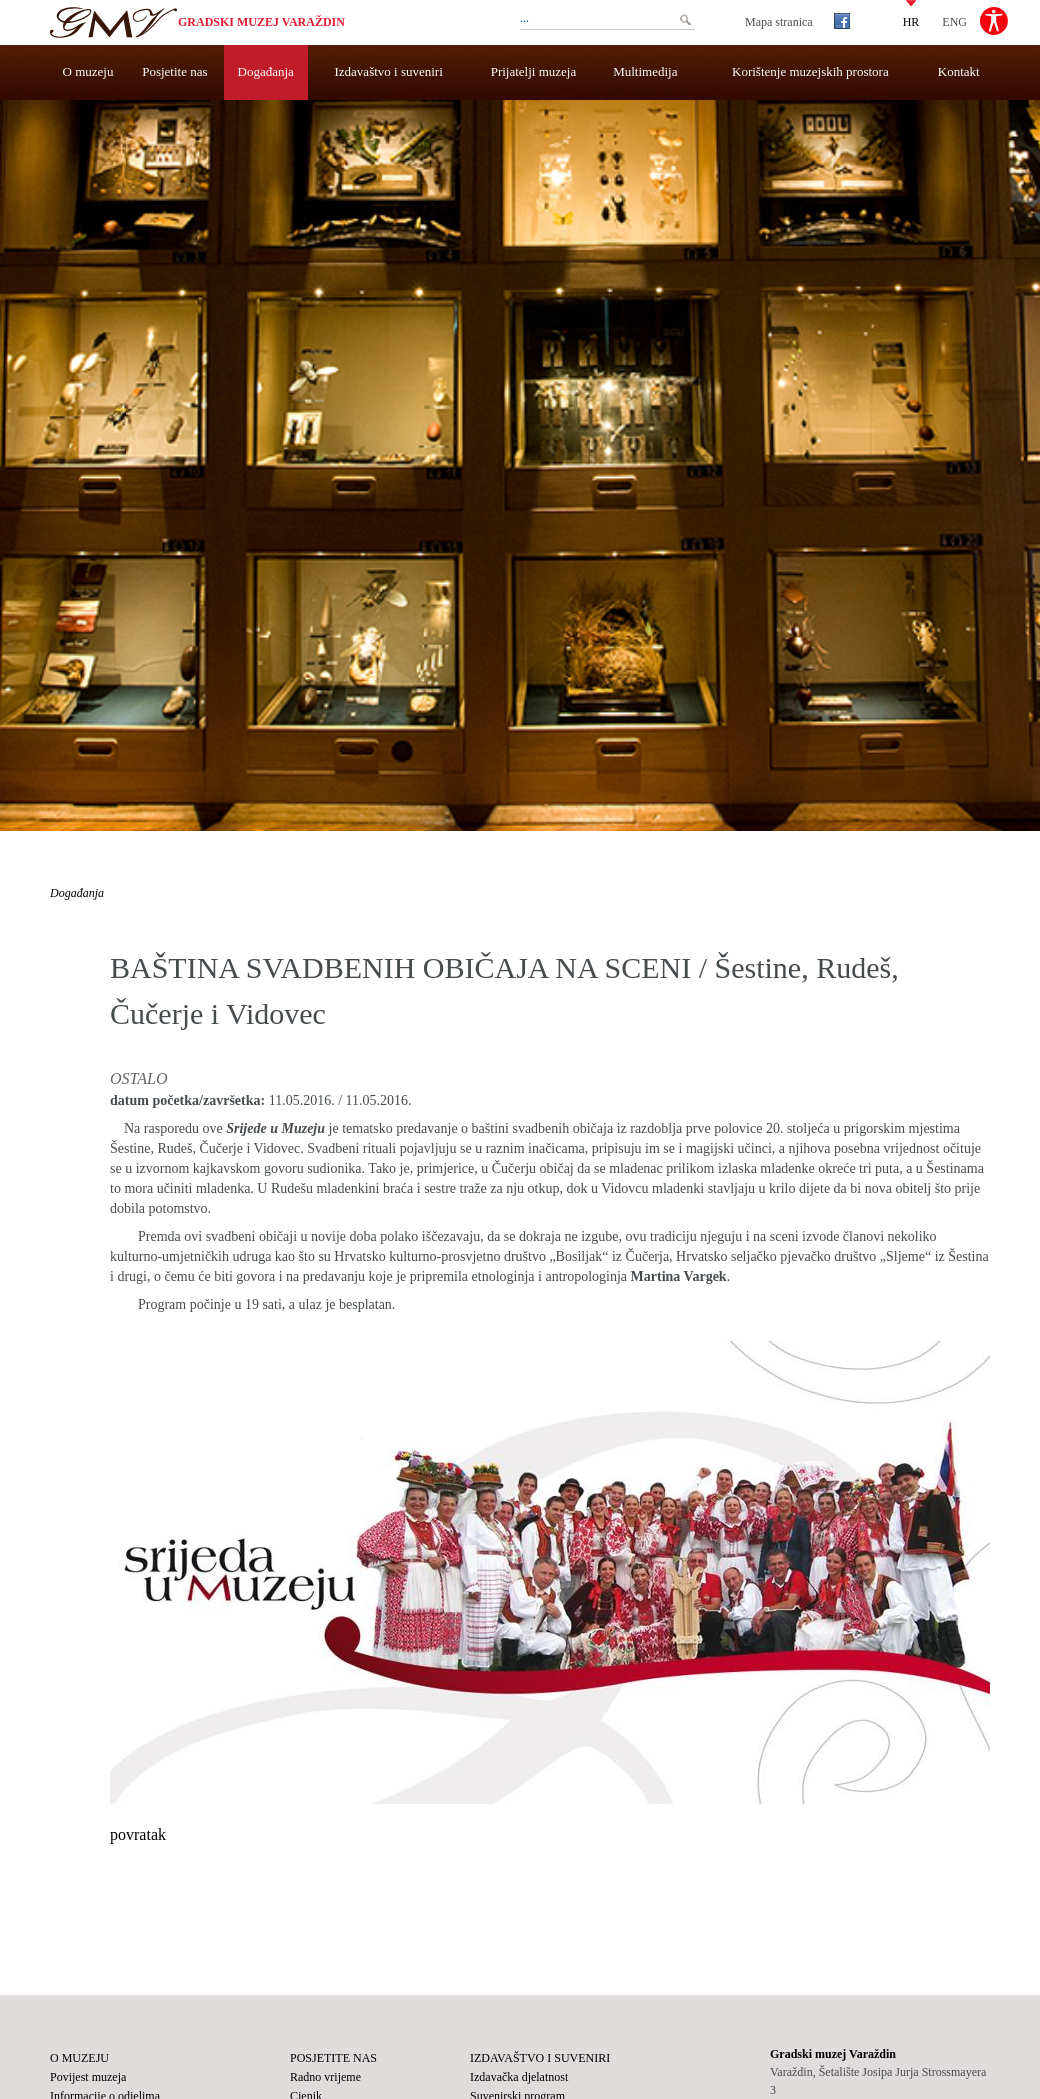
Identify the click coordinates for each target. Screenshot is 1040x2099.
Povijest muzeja (88, 2077)
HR (911, 21)
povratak (138, 1834)
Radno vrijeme (325, 2077)
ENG (954, 21)
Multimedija (645, 71)
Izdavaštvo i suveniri (389, 71)
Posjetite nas (174, 71)
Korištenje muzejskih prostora (810, 71)
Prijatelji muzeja (534, 71)
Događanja (266, 71)
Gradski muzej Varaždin (261, 22)
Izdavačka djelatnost (519, 2077)
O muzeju (88, 71)
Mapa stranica (779, 22)
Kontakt (959, 71)
